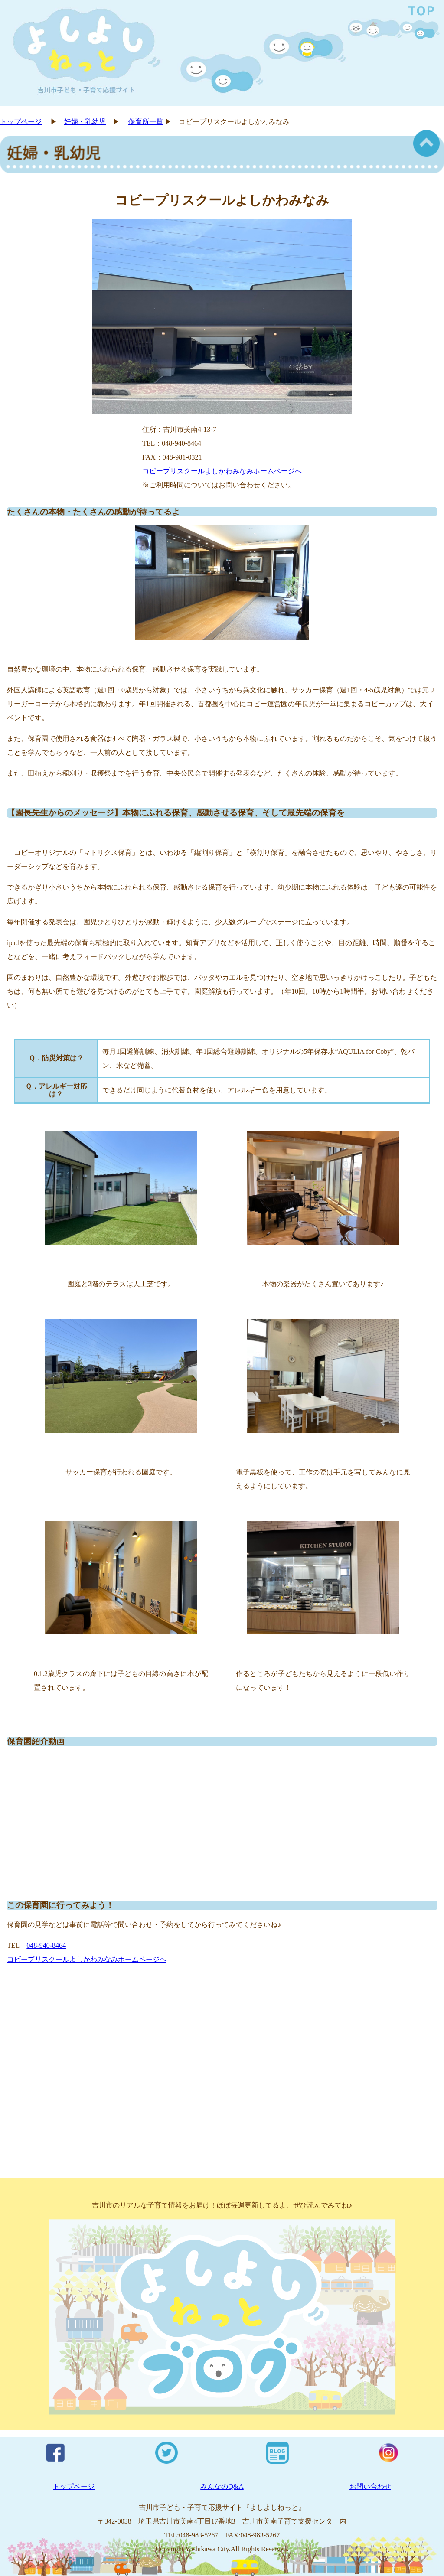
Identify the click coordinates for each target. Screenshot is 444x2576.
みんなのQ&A (222, 2486)
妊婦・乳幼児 (85, 121)
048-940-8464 (46, 1945)
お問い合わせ (370, 2486)
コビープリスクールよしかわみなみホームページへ (222, 471)
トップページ (21, 121)
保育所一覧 (145, 121)
